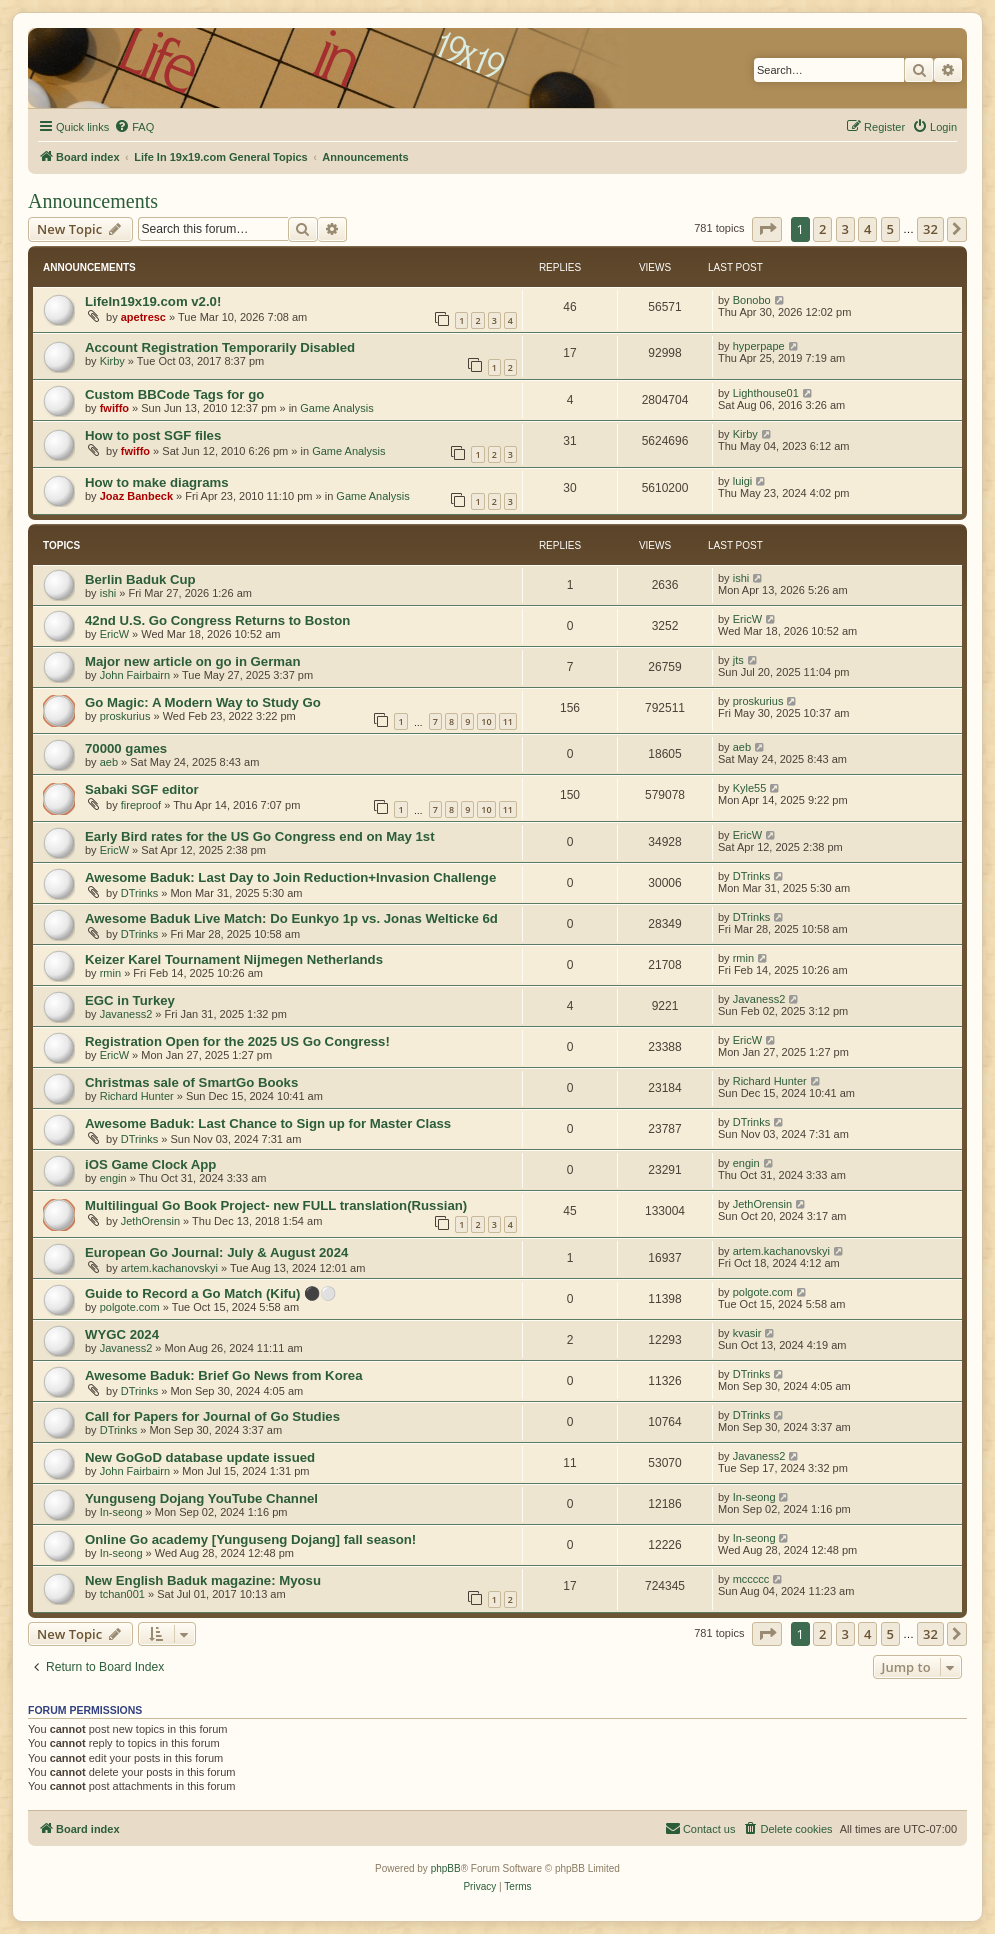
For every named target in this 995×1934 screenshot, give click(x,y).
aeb (109, 762)
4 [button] (867, 229)
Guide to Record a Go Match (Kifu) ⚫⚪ (210, 1293)
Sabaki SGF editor (142, 789)
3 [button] (845, 229)
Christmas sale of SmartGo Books (191, 1082)
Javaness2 (126, 1014)
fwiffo (114, 408)
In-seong (121, 1512)
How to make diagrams (157, 482)
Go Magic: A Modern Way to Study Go (203, 702)
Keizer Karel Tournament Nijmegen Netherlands (234, 959)
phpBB (446, 1868)
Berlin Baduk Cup (140, 579)
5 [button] (890, 229)
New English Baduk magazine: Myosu (203, 1580)
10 (486, 721)
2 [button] (822, 229)
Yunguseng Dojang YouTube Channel (201, 1498)
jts (738, 660)
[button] (767, 229)
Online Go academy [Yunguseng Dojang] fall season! (250, 1539)
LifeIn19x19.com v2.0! (153, 301)
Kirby (112, 361)
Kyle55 (750, 788)
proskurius (125, 716)
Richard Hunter (137, 1096)
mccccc (751, 1579)
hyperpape (759, 346)
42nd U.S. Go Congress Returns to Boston (217, 620)
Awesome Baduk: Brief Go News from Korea (224, 1375)
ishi (108, 593)
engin (113, 1178)
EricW (114, 634)
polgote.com (130, 1307)
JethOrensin (150, 1221)
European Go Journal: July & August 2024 (216, 1252)
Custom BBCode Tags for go (174, 394)
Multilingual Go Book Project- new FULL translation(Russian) (276, 1205)
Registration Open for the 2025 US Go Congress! (237, 1041)
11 (508, 721)
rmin (110, 973)
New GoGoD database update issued (200, 1457)
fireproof (141, 805)
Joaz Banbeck (136, 496)
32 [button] (930, 229)
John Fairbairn (135, 675)
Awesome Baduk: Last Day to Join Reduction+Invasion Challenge (290, 877)
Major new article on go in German (192, 661)
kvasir (747, 1333)
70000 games (126, 748)
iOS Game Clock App (150, 1164)
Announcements (93, 201)
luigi (743, 481)
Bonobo (752, 300)
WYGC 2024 (122, 1334)
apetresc (143, 317)
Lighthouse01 (766, 393)
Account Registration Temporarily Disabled (220, 347)
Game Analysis (336, 408)
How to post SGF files (153, 435)
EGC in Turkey (130, 1000)
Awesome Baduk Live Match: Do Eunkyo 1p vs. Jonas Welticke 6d (291, 918)
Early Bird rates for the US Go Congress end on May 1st (260, 836)
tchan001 (122, 1594)
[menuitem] (134, 127)
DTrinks (139, 893)
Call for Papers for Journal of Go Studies (212, 1416)
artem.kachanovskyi (169, 1268)
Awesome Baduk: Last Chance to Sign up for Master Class (268, 1123)
